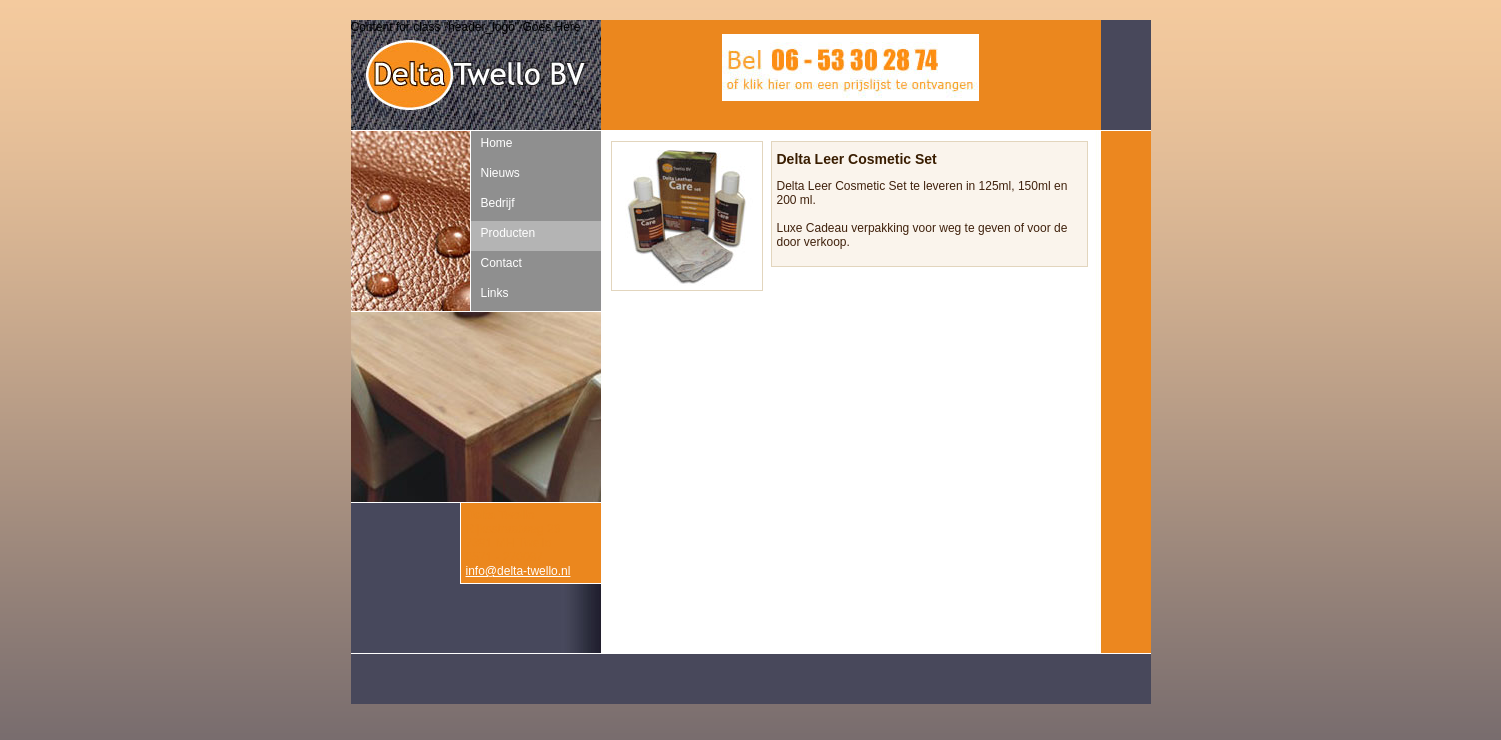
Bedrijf (498, 203)
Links (495, 293)
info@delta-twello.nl (518, 571)
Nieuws (500, 173)
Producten (508, 233)
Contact (501, 263)
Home (497, 143)
